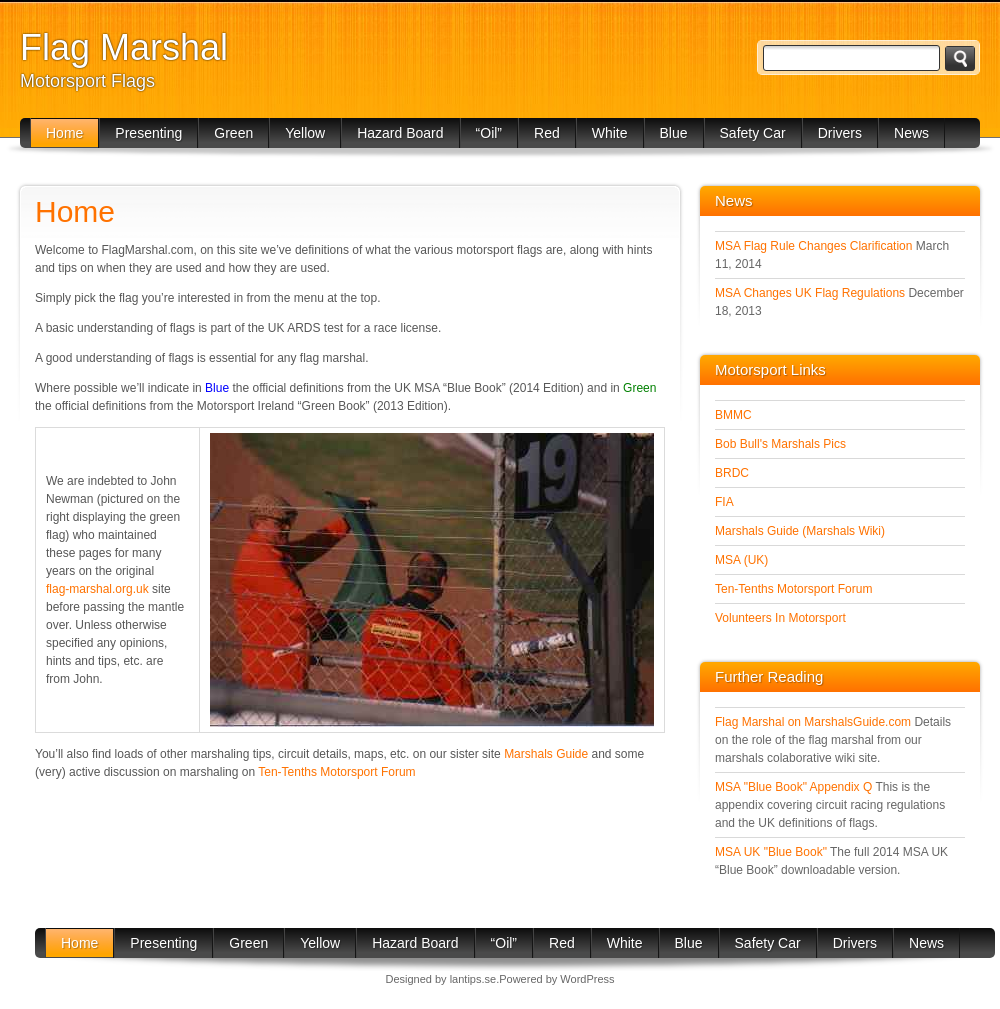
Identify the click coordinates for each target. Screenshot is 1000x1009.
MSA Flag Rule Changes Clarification (813, 246)
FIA (724, 502)
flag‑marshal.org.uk (97, 589)
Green (233, 133)
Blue (674, 133)
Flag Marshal (124, 47)
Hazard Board (400, 133)
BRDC (732, 473)
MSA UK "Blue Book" (771, 852)
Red (547, 133)
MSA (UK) (741, 560)
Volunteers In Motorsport (780, 618)
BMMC (733, 415)
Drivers (840, 133)
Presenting (148, 133)
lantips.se (473, 979)
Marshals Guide (546, 754)
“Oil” (489, 133)
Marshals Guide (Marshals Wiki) (800, 531)
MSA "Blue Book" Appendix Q (793, 787)
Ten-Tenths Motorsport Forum (336, 772)
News (911, 133)
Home (64, 133)
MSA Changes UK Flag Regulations (810, 293)
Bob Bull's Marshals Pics (780, 444)
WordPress (587, 979)
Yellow (305, 133)
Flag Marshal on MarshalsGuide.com (813, 722)
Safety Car (753, 133)
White (610, 133)
